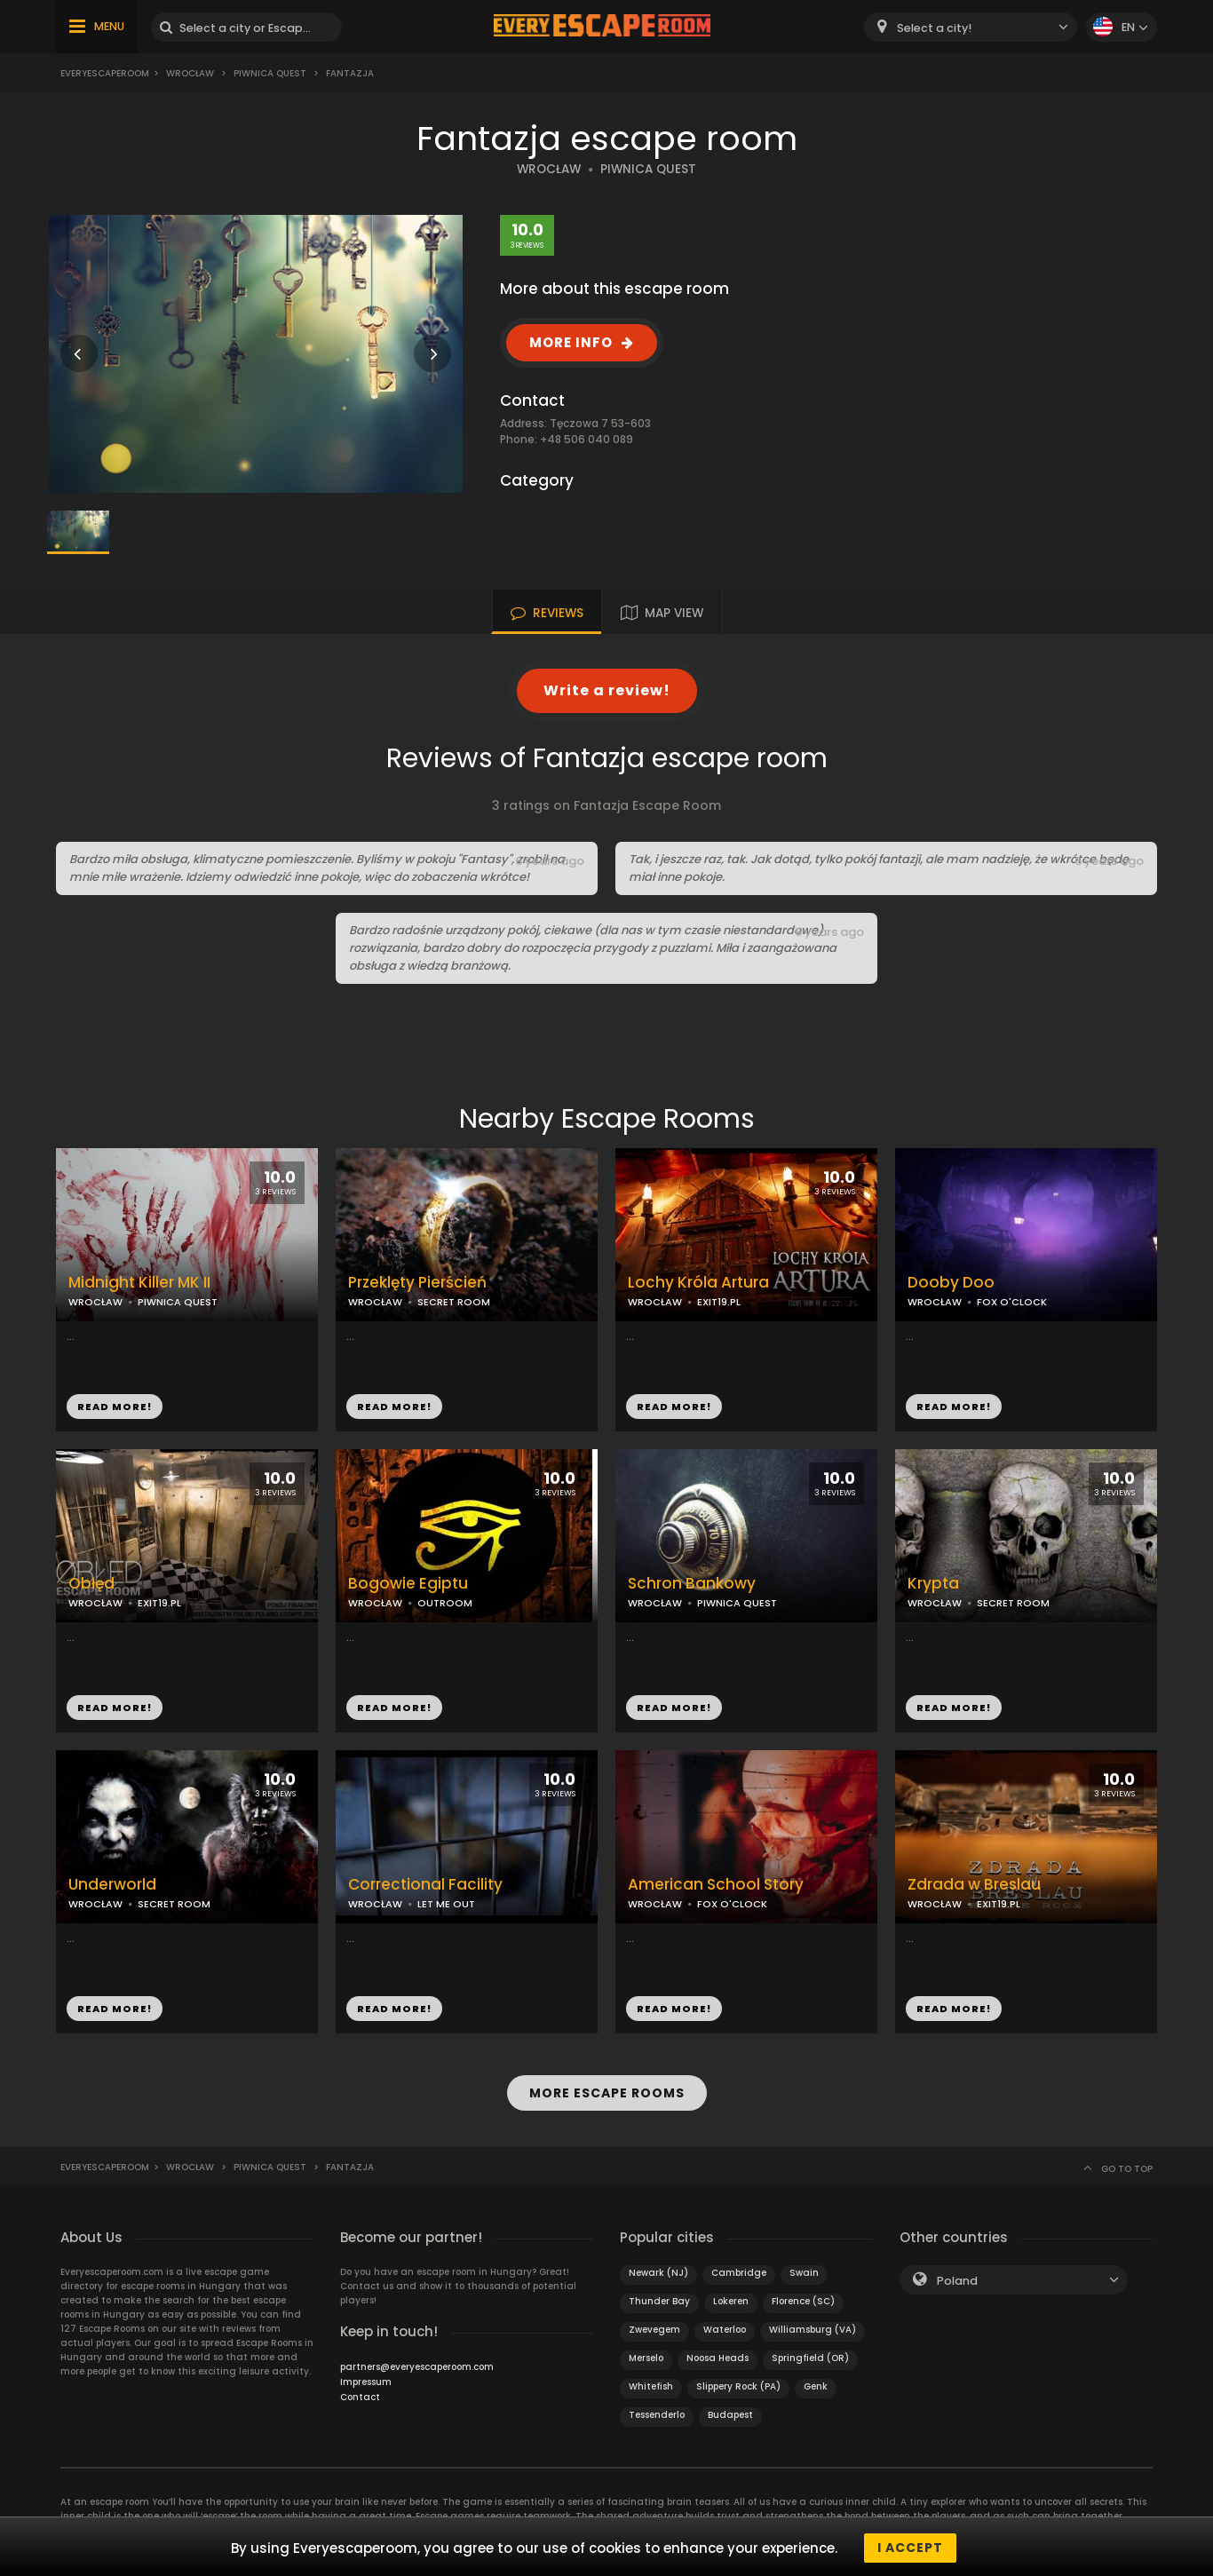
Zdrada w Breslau (974, 1884)
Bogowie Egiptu (408, 1583)
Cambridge (738, 2270)
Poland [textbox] (957, 2278)
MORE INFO (571, 342)
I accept (910, 2547)
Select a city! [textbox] (934, 28)
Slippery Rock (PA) (738, 2383)
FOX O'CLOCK (1012, 1302)
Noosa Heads (717, 2355)
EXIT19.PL (719, 1302)
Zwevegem (654, 2327)
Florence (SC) (803, 2298)
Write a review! (606, 690)
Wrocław (190, 73)
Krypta (933, 1583)
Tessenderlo (657, 2412)
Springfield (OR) (810, 2355)
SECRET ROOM (453, 1302)
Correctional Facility (425, 1884)
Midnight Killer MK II (139, 1282)
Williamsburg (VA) (812, 2327)
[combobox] (970, 27)
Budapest (730, 2412)
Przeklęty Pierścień (417, 1282)
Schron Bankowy (692, 1583)
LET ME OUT (446, 1904)
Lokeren (731, 2298)
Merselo (646, 2355)
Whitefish (651, 2383)
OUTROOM (444, 1603)
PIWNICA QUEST (648, 169)
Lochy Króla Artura (698, 1282)
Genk (816, 2383)
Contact (360, 2394)
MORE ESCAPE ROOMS (607, 2091)
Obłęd (91, 1583)
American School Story (716, 1884)
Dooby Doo (951, 1282)
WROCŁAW (549, 169)
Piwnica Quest (270, 73)
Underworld (112, 1884)
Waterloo (724, 2327)
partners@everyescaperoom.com (417, 2364)
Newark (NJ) (658, 2270)
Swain (804, 2270)
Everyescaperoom (104, 73)
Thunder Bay (659, 2298)
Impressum (366, 2379)
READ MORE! (114, 1406)
